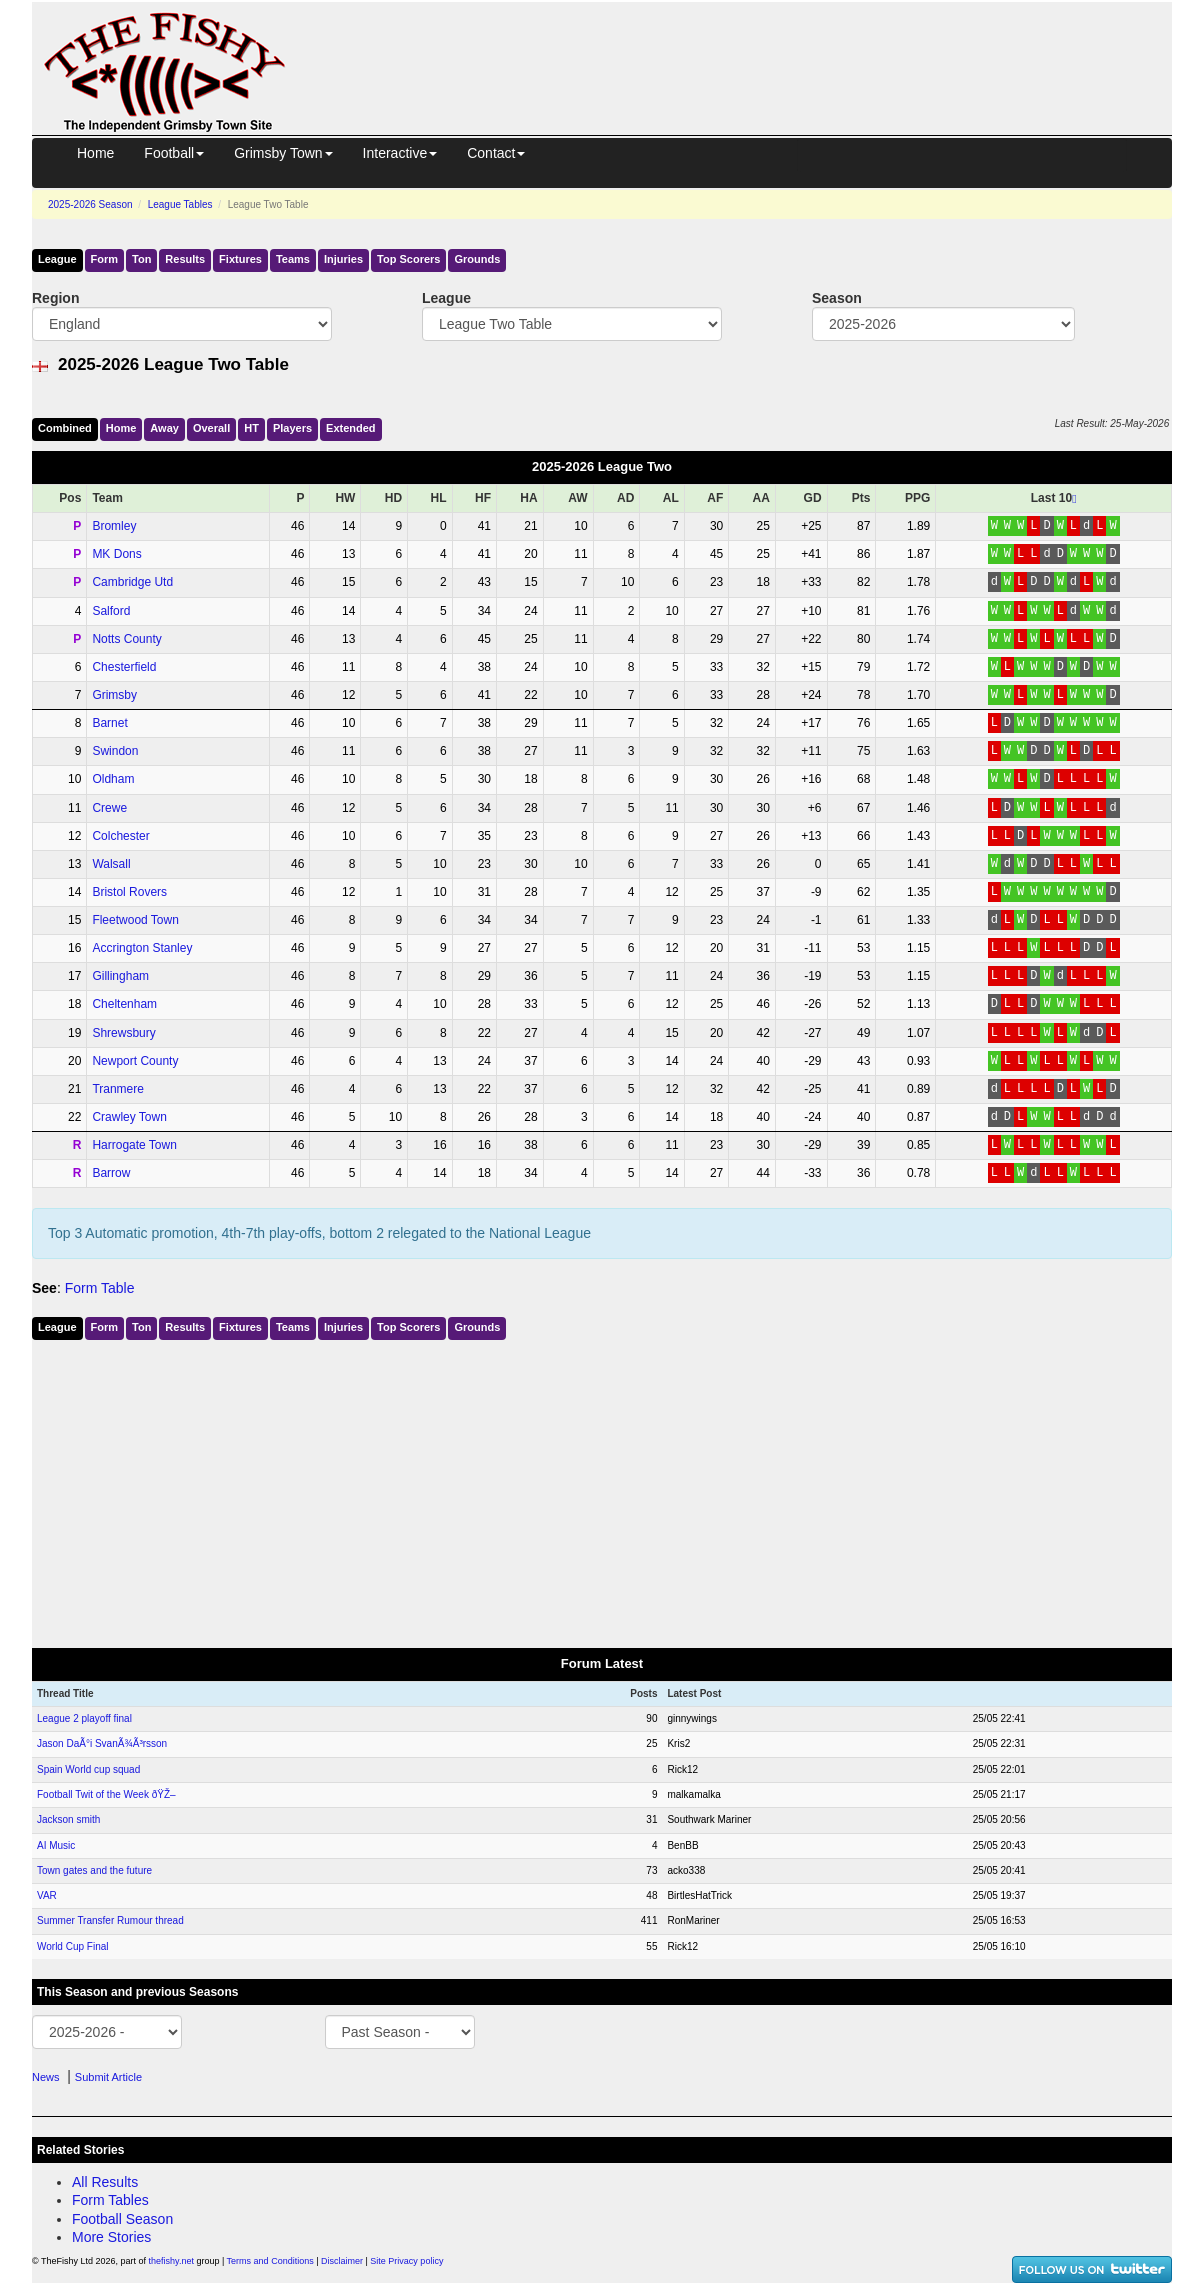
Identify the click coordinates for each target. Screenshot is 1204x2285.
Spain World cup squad (88, 1769)
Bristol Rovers (129, 892)
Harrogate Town (134, 1145)
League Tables (180, 204)
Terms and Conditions (270, 2261)
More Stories (111, 2237)
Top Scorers (408, 259)
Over (211, 428)
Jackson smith (68, 1819)
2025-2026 (90, 204)
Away (164, 428)
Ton (141, 259)
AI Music (56, 1845)
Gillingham (120, 976)
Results (185, 259)
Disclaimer (342, 2261)
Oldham (113, 779)
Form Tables (110, 2200)
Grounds (477, 259)
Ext (351, 428)
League (57, 259)
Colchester (120, 836)
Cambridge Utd (132, 582)
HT (251, 428)
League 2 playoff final (84, 1718)
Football (174, 153)
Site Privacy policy (406, 2261)
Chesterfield (124, 667)
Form (105, 259)
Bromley (114, 526)
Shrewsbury (123, 1033)
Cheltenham (124, 1004)
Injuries (343, 259)
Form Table (100, 1288)
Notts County (126, 639)
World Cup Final (73, 1946)
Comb (65, 428)
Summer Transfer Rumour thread (110, 1920)
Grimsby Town (283, 153)
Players (292, 428)
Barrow (111, 1173)
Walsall (111, 864)
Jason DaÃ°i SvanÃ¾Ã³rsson (102, 1743)
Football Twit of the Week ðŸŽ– (106, 1794)
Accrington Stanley (142, 948)
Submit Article (108, 2077)
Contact (496, 153)
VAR (47, 1895)
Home (95, 153)
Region (55, 298)
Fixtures (240, 259)
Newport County (135, 1061)
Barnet (109, 723)
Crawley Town (129, 1117)
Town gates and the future (94, 1870)
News (46, 2077)
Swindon (115, 751)
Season (837, 298)
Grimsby (114, 695)
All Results (105, 2182)
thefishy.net (171, 2261)
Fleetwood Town (135, 920)
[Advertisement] (747, 48)
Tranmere (118, 1089)
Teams (293, 259)
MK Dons (116, 554)
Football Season (122, 2219)
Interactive (400, 153)
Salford (111, 611)
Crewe (109, 808)
